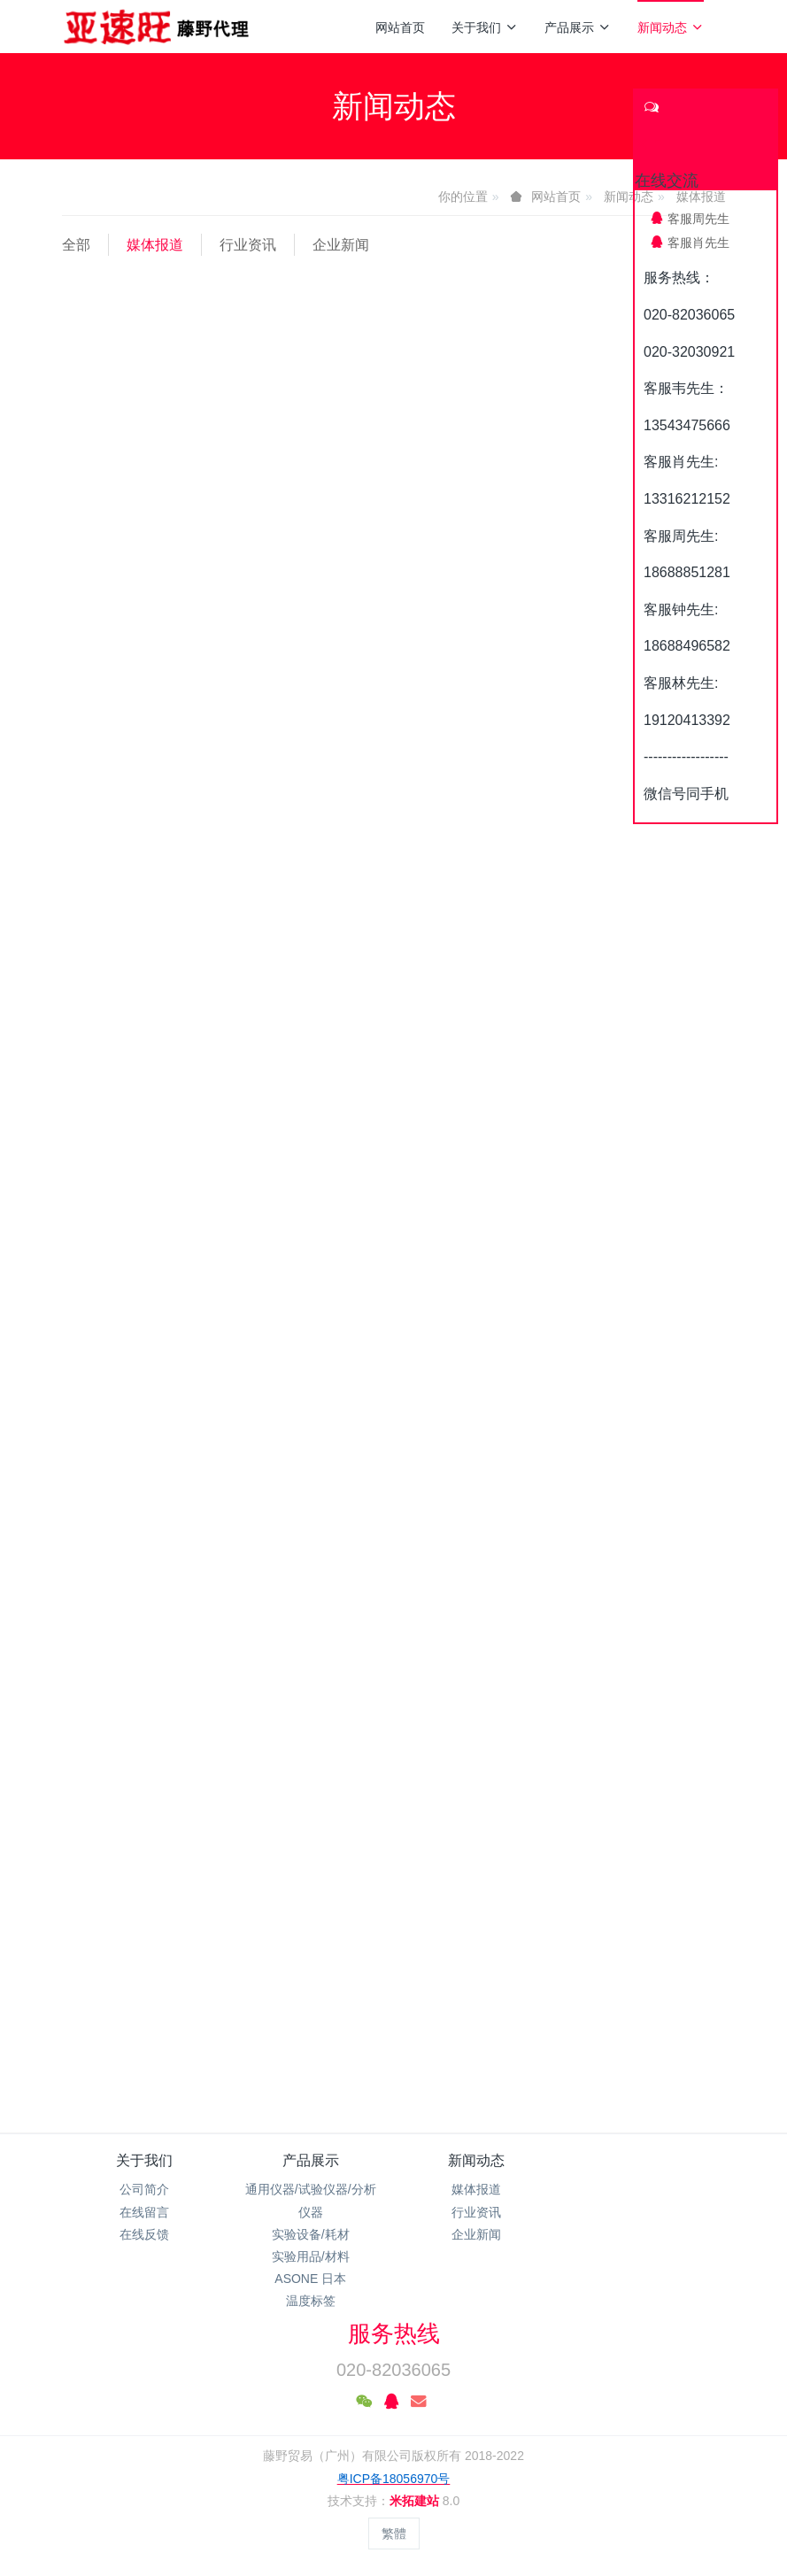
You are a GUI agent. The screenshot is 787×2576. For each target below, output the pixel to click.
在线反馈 (144, 2234)
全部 (76, 244)
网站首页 (400, 27)
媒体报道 (155, 244)
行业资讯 (248, 244)
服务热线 (394, 2333)
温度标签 (311, 2301)
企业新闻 (340, 244)
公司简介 (144, 2189)
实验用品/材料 (311, 2256)
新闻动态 (670, 27)
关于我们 (484, 27)
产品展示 (577, 27)
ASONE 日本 (310, 2278)
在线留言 (144, 2212)
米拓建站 (416, 2501)
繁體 (394, 2533)
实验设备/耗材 (311, 2234)
